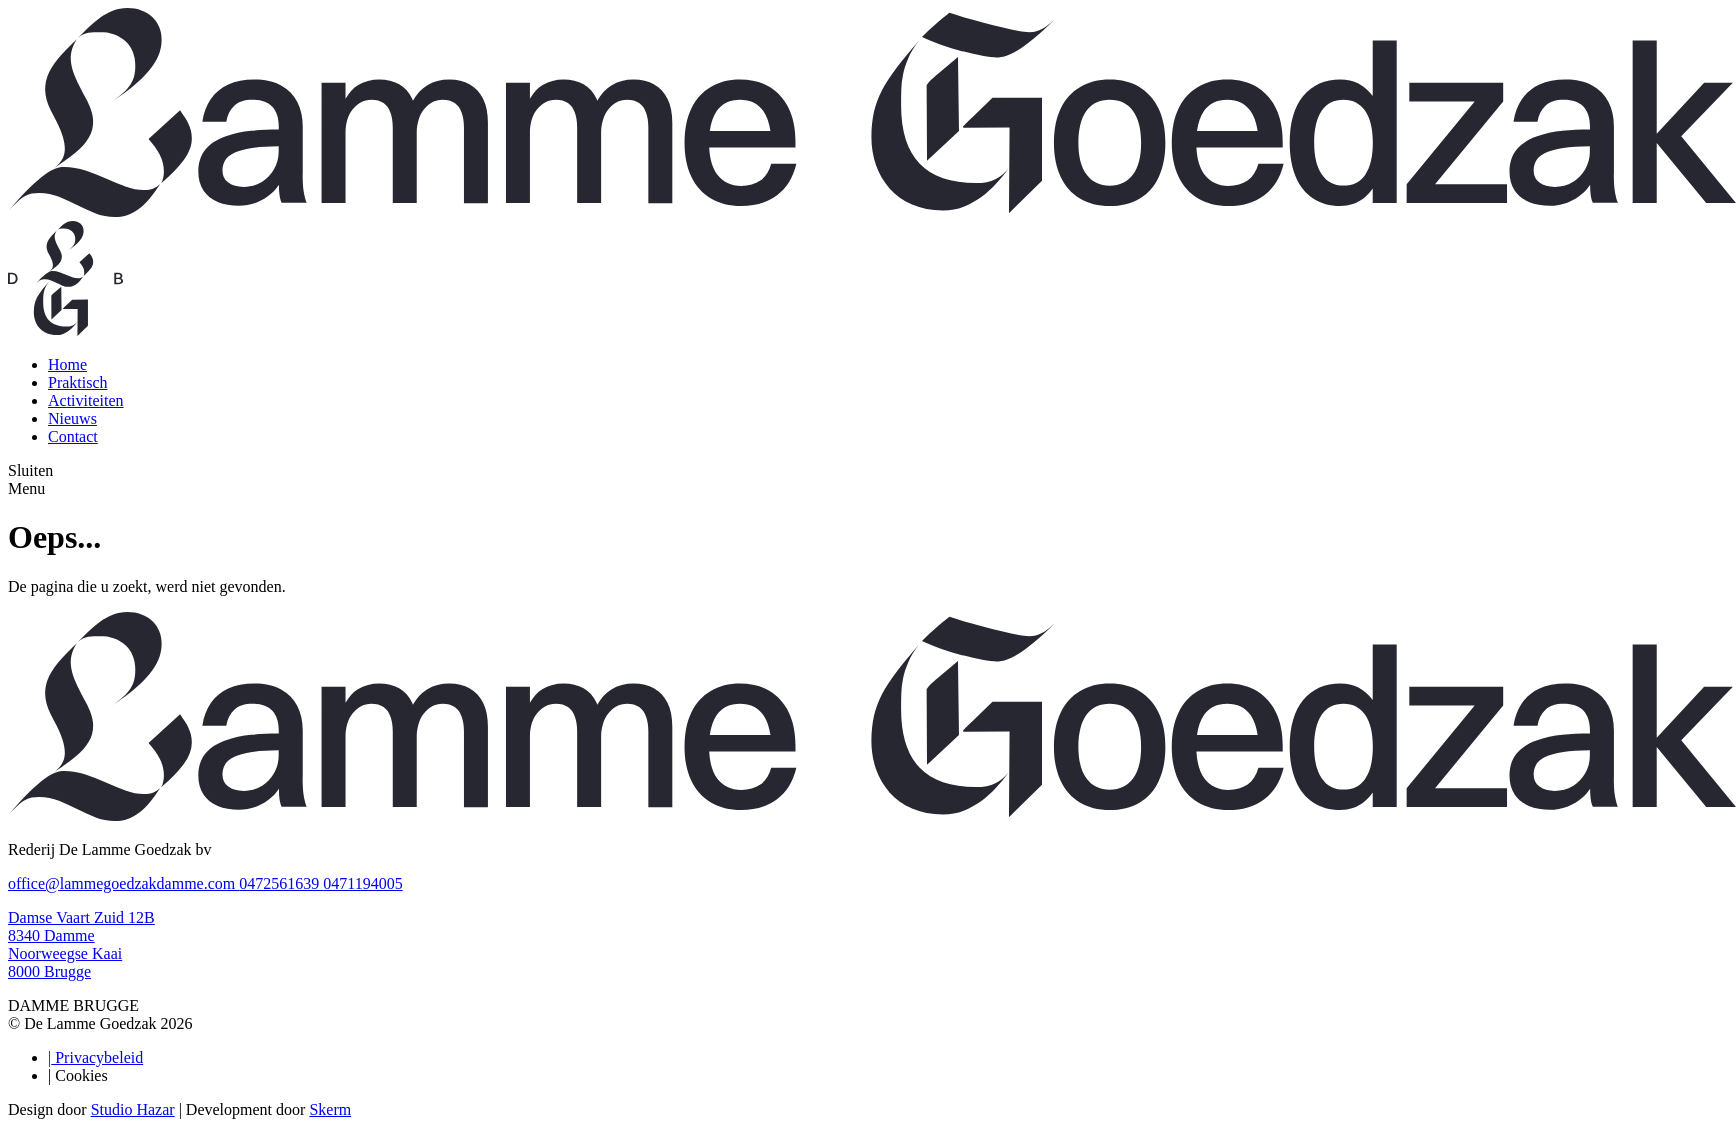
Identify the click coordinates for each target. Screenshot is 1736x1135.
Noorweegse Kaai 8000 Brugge (65, 962)
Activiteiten (86, 400)
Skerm (330, 1109)
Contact (73, 436)
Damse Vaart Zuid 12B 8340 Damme (81, 926)
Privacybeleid (95, 1057)
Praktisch (78, 382)
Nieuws (72, 418)
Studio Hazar (133, 1109)
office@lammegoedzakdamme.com (123, 883)
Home (67, 364)
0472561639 (281, 883)
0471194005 (362, 883)
